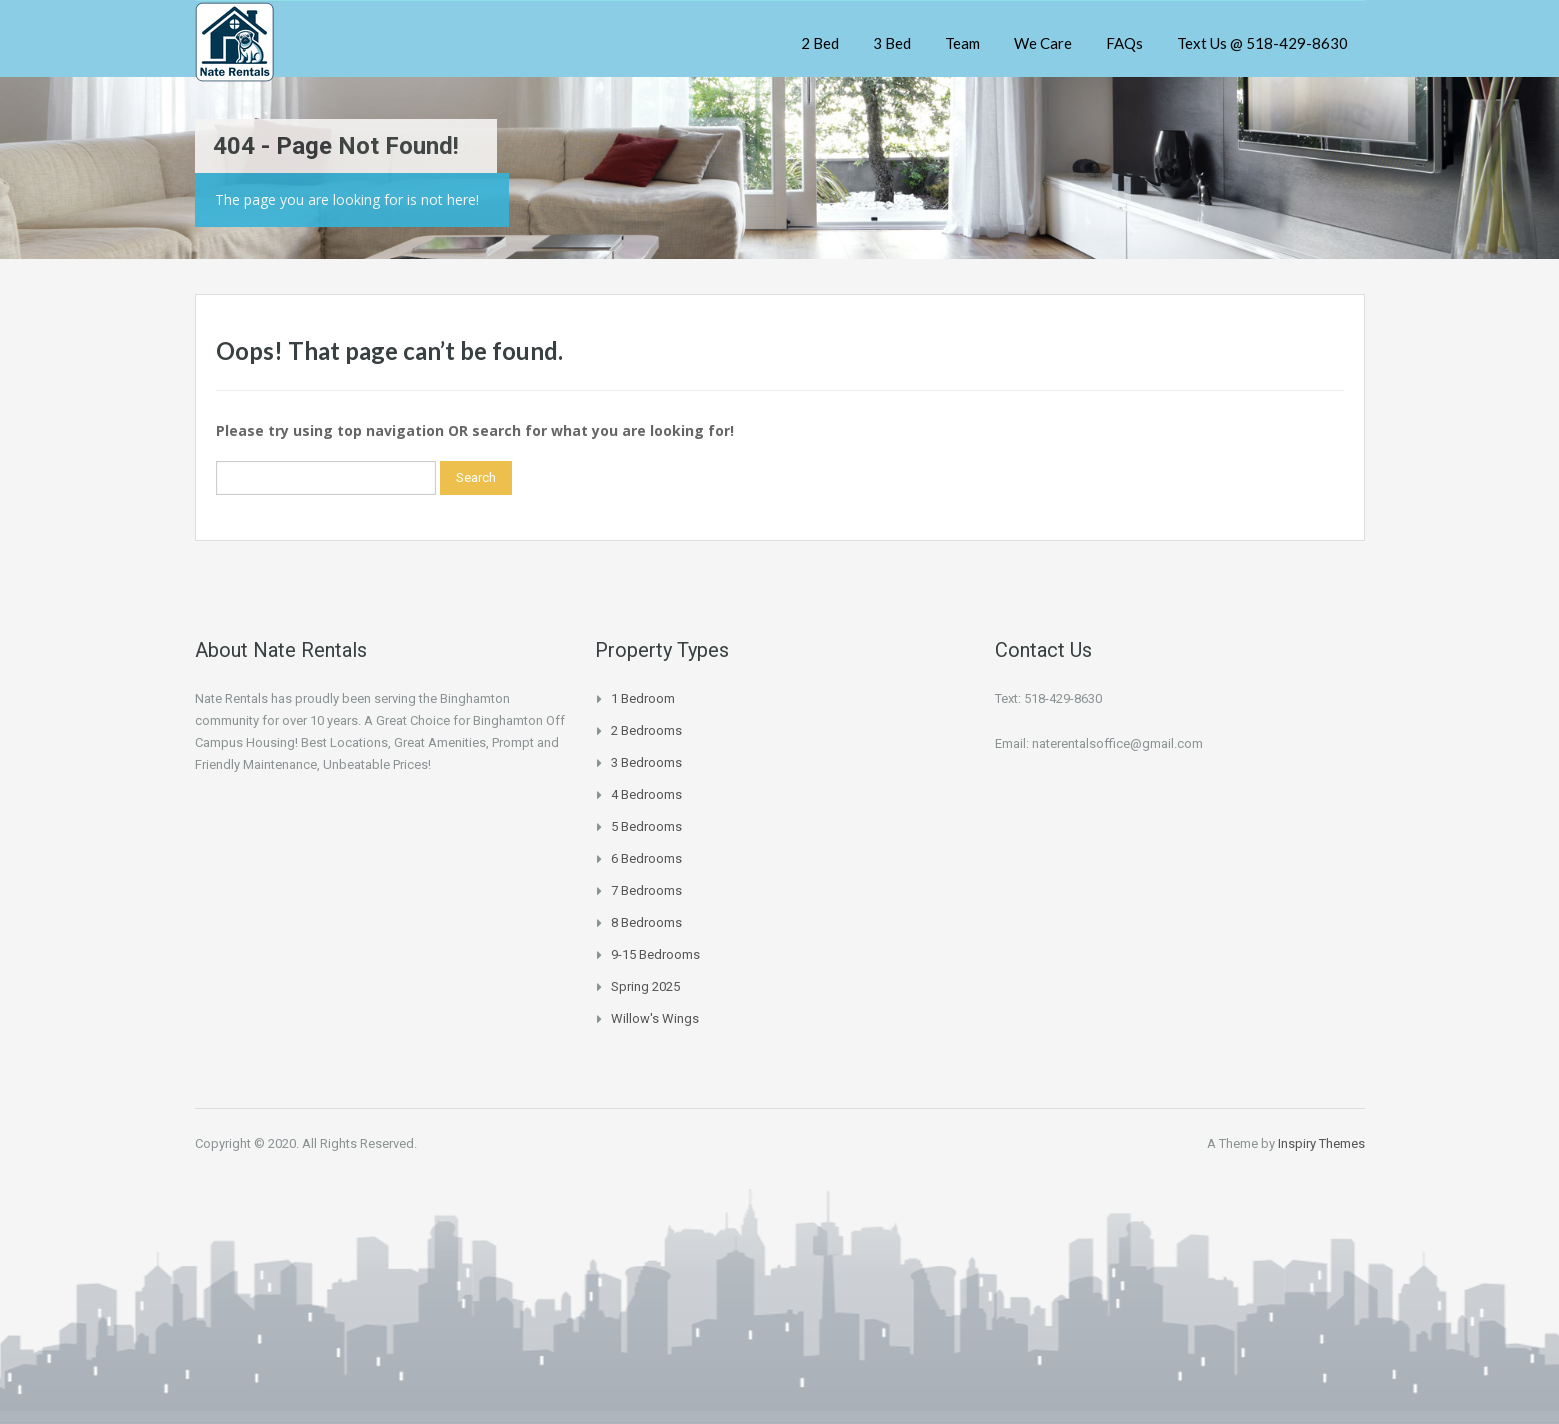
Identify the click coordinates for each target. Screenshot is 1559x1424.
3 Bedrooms (646, 762)
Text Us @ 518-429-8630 (1262, 43)
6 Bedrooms (646, 858)
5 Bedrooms (646, 826)
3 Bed (892, 43)
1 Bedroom (643, 698)
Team (962, 43)
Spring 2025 (645, 986)
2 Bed (820, 43)
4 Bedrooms (646, 794)
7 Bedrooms (646, 890)
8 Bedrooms (646, 922)
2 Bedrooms (646, 730)
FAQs (1124, 43)
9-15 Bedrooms (655, 954)
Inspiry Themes (1321, 1143)
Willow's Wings (655, 1018)
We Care (1043, 43)
